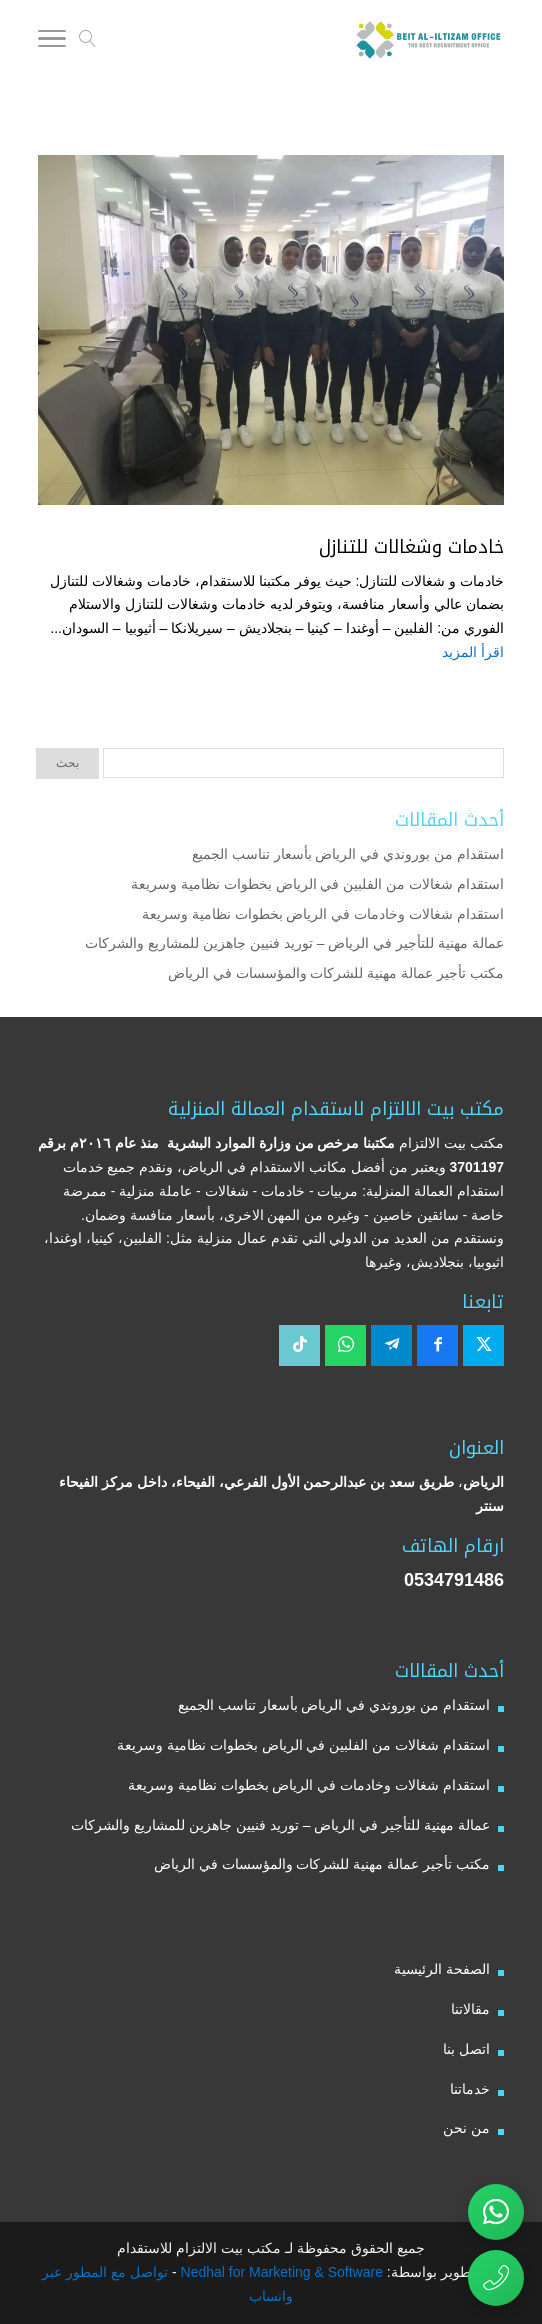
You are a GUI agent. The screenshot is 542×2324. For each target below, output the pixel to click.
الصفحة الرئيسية (442, 1969)
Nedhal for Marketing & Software (280, 2272)
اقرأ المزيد (473, 652)
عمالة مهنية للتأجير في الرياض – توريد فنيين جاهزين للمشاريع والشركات (294, 943)
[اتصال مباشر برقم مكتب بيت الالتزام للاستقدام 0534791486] (496, 2278)
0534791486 (454, 1580)
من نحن (466, 2128)
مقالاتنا (470, 2009)
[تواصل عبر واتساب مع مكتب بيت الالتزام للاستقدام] (496, 2212)
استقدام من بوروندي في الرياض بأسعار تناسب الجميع (348, 854)
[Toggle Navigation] (52, 42)
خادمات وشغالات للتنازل (411, 547)
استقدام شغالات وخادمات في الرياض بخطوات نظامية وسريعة (323, 914)
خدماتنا (470, 2089)
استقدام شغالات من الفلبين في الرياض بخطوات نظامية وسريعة (317, 884)
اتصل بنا (466, 2049)
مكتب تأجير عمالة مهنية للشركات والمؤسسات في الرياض (336, 973)
